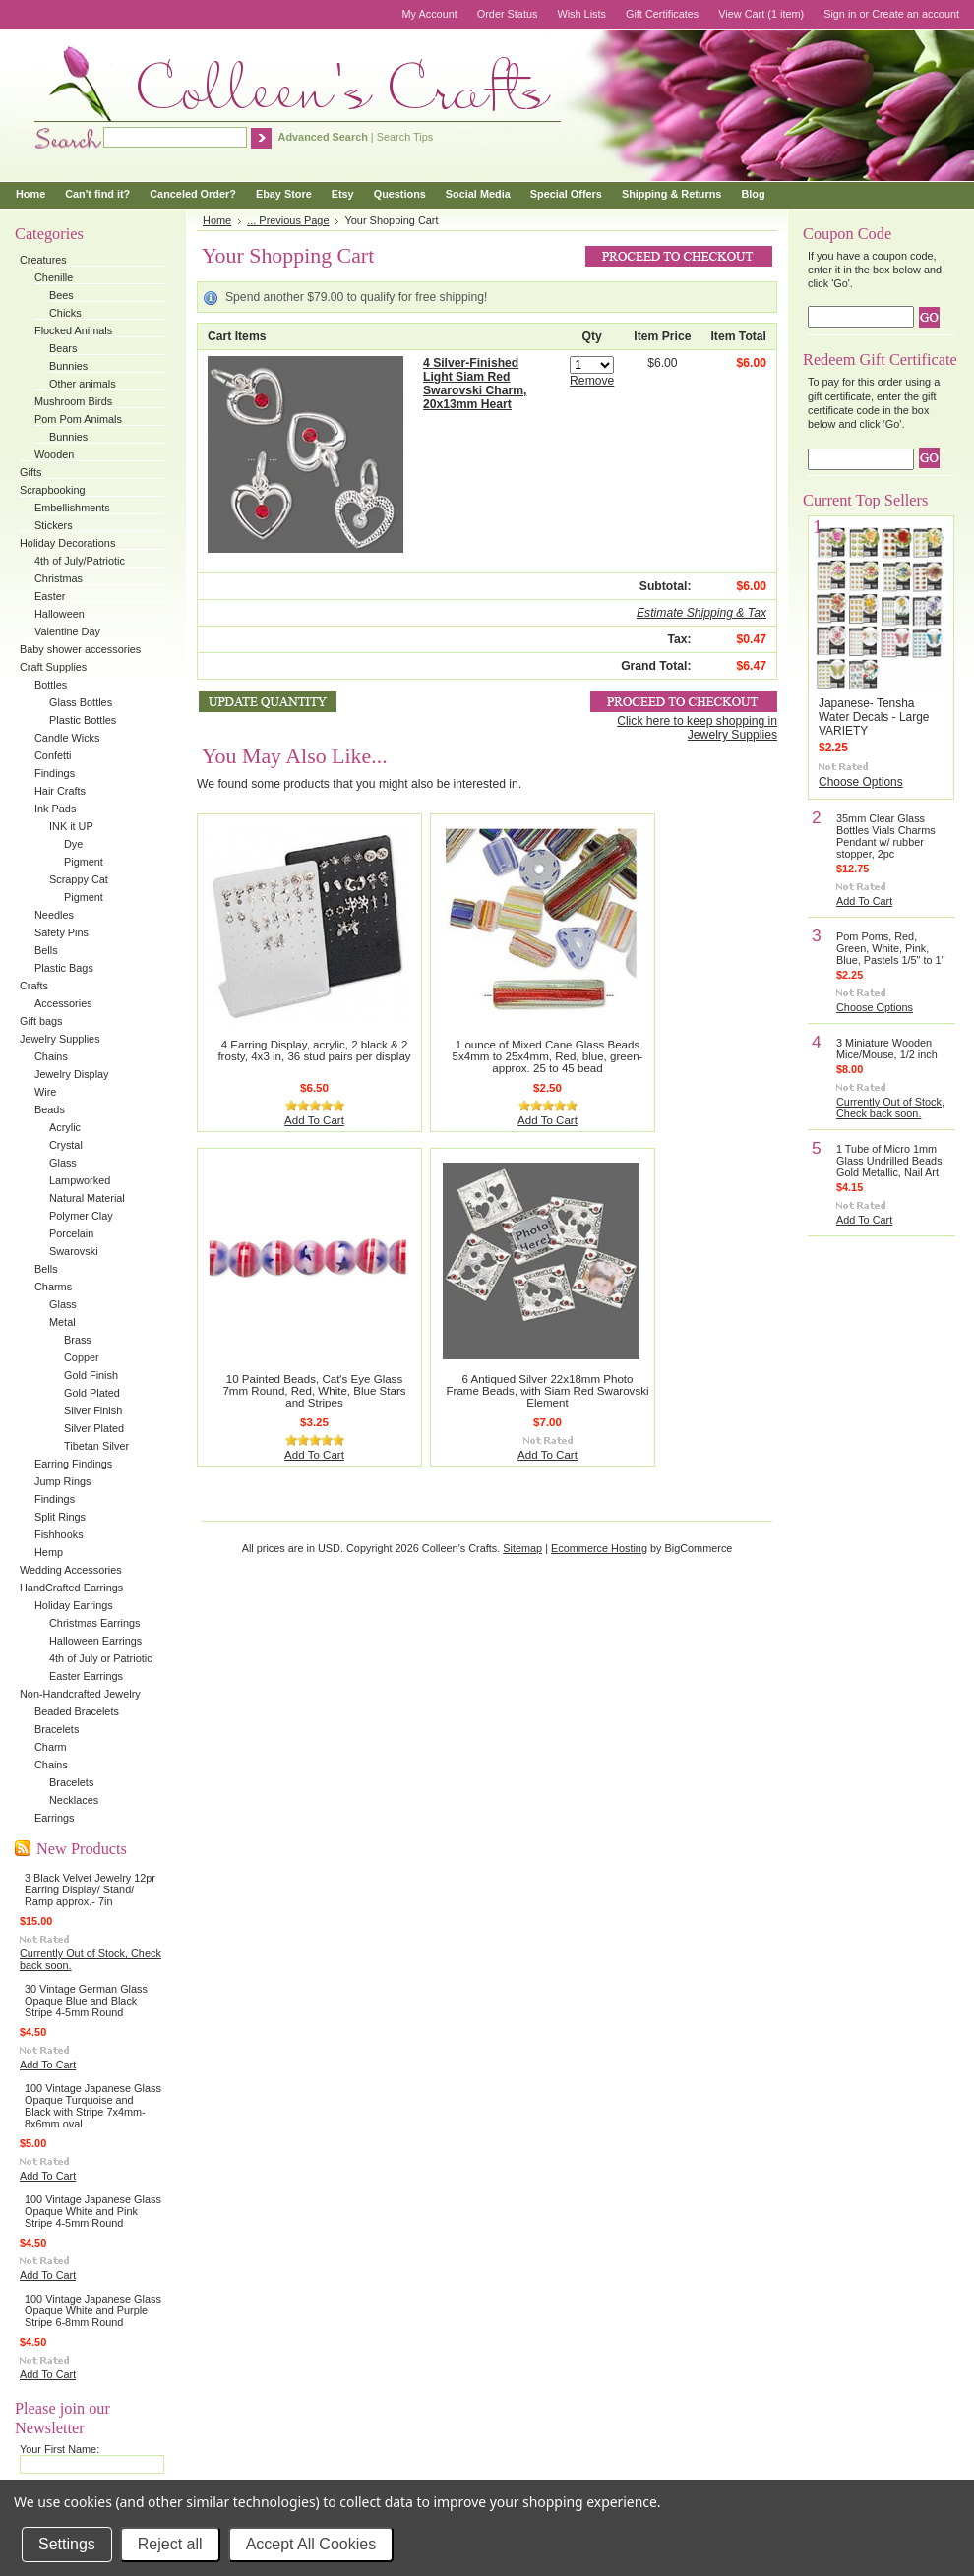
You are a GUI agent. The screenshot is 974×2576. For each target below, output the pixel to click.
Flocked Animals (73, 330)
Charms (53, 1286)
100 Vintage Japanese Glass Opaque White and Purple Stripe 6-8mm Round (93, 2310)
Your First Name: (59, 2449)
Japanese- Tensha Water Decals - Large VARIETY (874, 717)
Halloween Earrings (95, 1641)
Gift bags (41, 1021)
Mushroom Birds (73, 401)
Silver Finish (93, 1410)
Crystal (66, 1145)
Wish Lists (581, 14)
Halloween (59, 614)
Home (217, 220)
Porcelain (71, 1233)
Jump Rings (62, 1481)
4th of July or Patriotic (100, 1658)
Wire (45, 1092)
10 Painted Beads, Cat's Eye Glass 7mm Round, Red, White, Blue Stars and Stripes (313, 1390)
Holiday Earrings (73, 1605)
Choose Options (861, 782)
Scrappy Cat (78, 879)
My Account (429, 14)
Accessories (63, 1003)
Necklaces (73, 1800)
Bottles (50, 684)
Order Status (507, 14)
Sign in (839, 14)
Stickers (53, 525)
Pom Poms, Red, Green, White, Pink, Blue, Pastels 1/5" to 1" (890, 948)
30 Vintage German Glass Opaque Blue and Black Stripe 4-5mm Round (86, 2000)
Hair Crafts (60, 791)
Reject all (170, 2544)
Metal (62, 1322)
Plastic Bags (63, 968)
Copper (81, 1357)
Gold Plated (92, 1393)
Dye (73, 844)
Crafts (34, 985)
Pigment (83, 862)
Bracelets (56, 1729)
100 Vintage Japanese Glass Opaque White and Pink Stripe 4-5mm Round (93, 2211)
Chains (51, 1056)
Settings (66, 2544)
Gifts (30, 472)
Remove (592, 381)
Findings (54, 773)
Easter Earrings (86, 1676)
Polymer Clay (81, 1216)
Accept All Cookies (311, 2544)
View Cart (761, 14)
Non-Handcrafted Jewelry (80, 1694)
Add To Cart (48, 2064)
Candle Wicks (66, 738)
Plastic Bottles (82, 720)
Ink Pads (55, 808)
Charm (50, 1747)
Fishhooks (59, 1534)
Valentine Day (67, 631)
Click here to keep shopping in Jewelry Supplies (697, 728)
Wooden (54, 454)
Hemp (48, 1552)
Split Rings (60, 1517)
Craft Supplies (53, 667)
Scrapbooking (53, 490)
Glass (63, 1162)
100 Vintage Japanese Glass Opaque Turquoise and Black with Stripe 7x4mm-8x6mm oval (93, 2105)
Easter (49, 596)
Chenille (53, 277)
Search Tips (405, 137)
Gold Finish (91, 1375)
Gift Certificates (662, 14)
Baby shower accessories (80, 649)
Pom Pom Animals (78, 419)
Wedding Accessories (71, 1570)
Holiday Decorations (67, 543)
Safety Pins (61, 932)
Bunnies (68, 366)
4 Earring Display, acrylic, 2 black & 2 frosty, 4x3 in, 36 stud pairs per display (313, 1050)
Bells (46, 950)
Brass (77, 1340)
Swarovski (73, 1251)
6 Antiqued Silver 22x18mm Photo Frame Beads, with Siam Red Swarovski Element (548, 1390)
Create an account (915, 14)
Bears (63, 348)
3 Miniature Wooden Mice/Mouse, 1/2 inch (887, 1048)
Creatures (43, 260)
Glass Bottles (80, 702)
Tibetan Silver (96, 1446)
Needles (54, 915)
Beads (49, 1109)
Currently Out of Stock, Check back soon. (890, 1107)
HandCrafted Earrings (71, 1587)
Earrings (54, 1818)
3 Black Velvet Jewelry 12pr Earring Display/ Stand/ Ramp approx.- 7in (90, 1889)
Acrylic (65, 1127)
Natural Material (87, 1198)
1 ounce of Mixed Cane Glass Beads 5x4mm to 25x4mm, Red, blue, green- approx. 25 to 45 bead (548, 1056)
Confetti (52, 755)
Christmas (58, 578)
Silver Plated (94, 1428)
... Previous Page (288, 220)
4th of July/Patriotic (79, 561)
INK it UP (71, 826)
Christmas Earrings (94, 1623)
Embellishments (72, 507)
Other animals (82, 383)
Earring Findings (73, 1463)
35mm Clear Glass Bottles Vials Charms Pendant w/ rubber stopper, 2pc (886, 836)
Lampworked (79, 1180)
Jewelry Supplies (60, 1039)
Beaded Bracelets (76, 1711)
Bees (61, 295)
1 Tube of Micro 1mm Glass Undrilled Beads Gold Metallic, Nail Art (889, 1160)
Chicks (65, 313)
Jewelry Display (71, 1074)
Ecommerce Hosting (599, 1548)
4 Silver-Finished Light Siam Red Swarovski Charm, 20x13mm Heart (474, 383)
